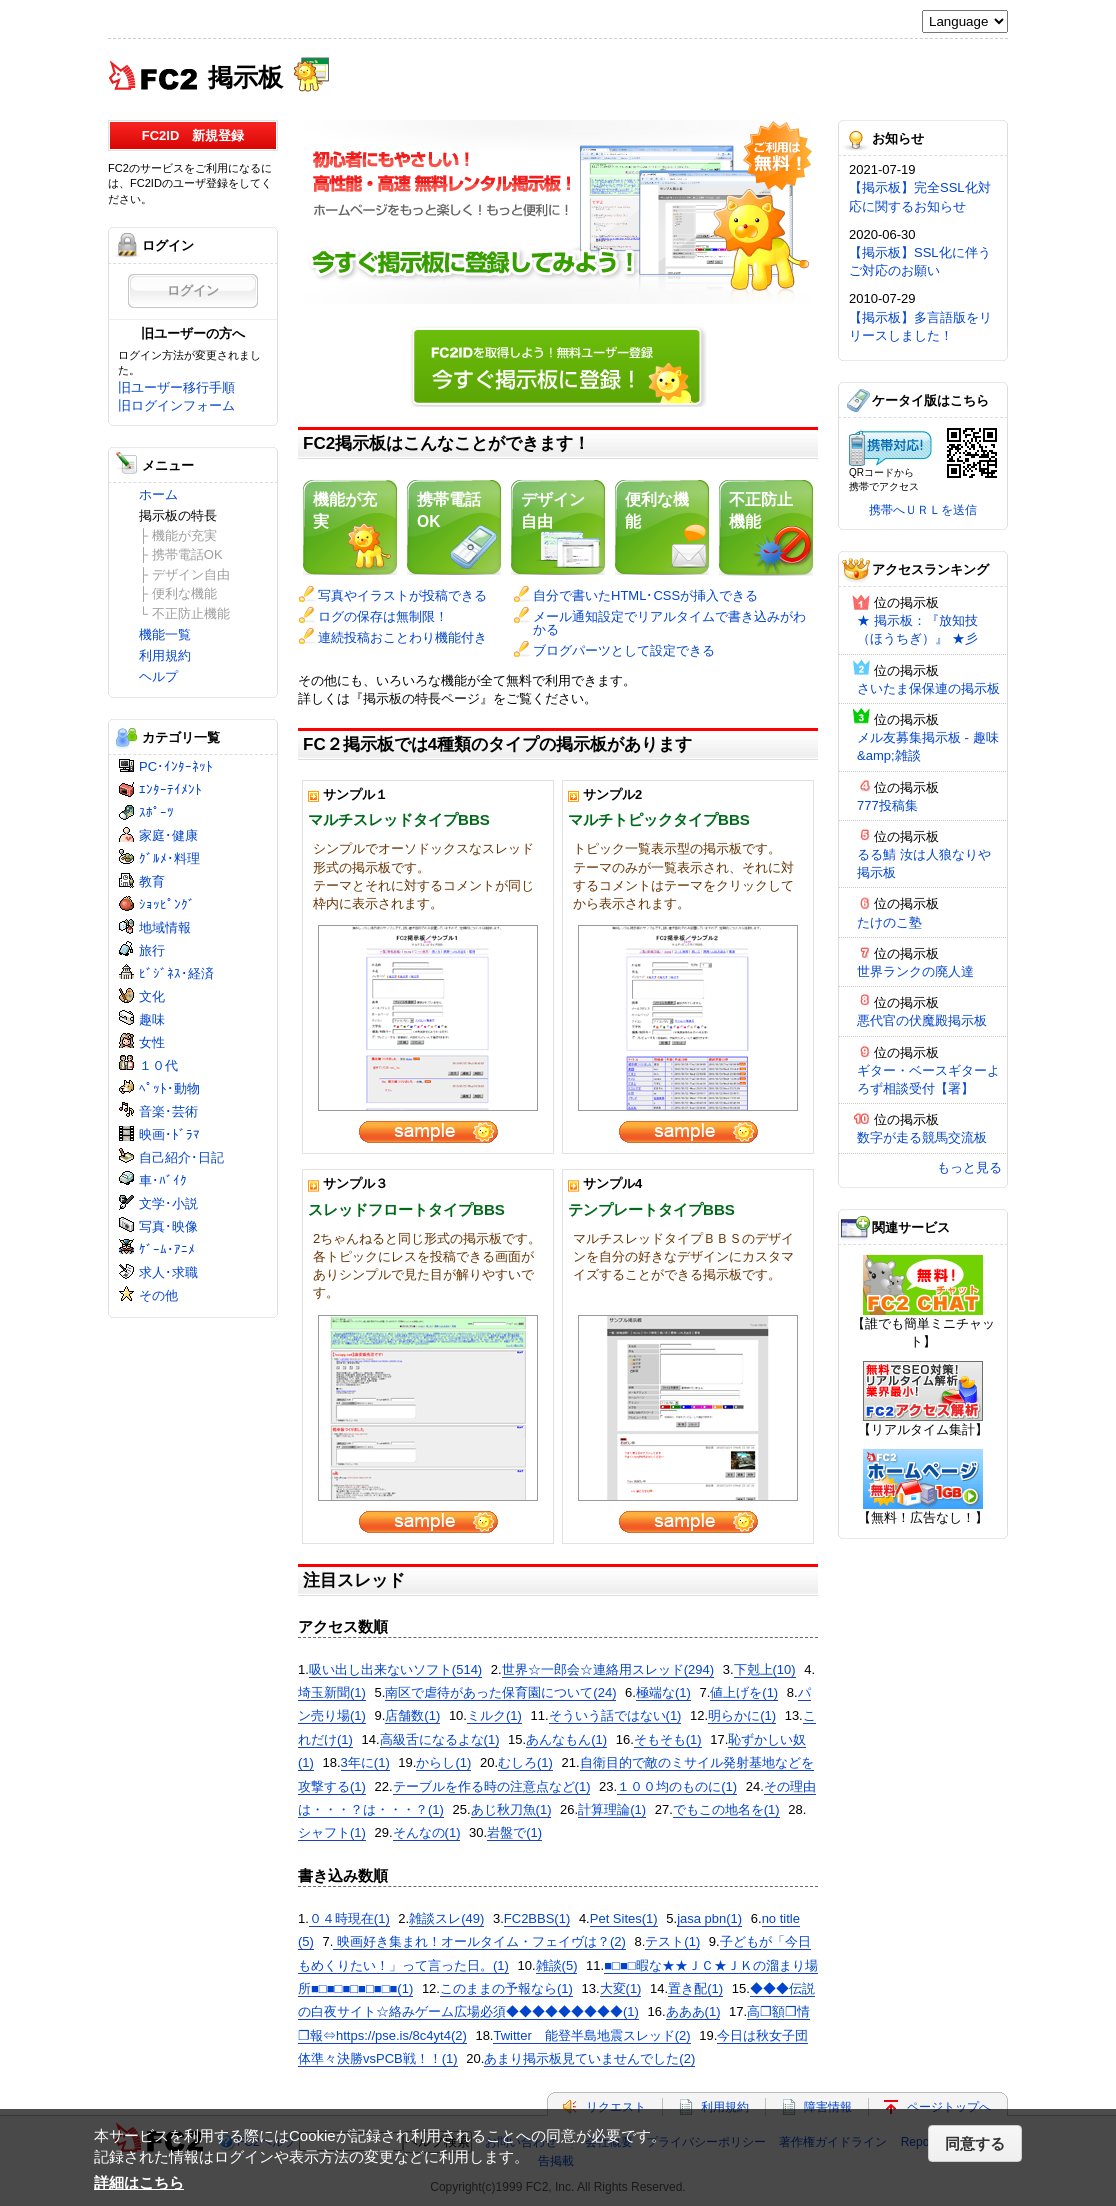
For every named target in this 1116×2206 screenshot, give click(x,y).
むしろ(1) (525, 1762)
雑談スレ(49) (446, 1918)
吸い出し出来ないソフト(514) (395, 1669)
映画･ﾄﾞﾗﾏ (169, 1134)
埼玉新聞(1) (332, 1692)
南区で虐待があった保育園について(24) (500, 1692)
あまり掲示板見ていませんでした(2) (589, 2058)
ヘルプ (158, 676)
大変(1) (621, 1988)
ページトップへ (949, 2107)
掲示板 (245, 75)
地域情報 (165, 927)
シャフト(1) (332, 1832)
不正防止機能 (761, 510)
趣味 (152, 1019)
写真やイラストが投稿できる (402, 595)
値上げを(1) (744, 1692)
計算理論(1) (612, 1809)
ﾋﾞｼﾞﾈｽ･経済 (176, 973)
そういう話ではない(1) (615, 1715)
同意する (975, 2143)
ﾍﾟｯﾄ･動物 (169, 1088)
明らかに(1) (742, 1715)
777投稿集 (887, 805)
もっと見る (969, 1167)
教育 (152, 881)
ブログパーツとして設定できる (624, 650)
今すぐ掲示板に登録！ (558, 363)
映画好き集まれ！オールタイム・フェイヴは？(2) (479, 1941)
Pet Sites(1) (624, 1918)
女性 (152, 1042)
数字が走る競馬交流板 (922, 1137)
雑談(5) (557, 1965)
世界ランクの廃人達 (915, 971)
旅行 (152, 950)
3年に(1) (365, 1762)
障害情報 (828, 2107)
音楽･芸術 (168, 1111)
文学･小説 (168, 1203)
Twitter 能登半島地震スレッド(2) (591, 2035)
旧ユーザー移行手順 (176, 387)
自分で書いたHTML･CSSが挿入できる (645, 595)
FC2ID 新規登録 (193, 135)
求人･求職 (168, 1272)
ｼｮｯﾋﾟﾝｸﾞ (167, 904)
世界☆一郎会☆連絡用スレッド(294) (608, 1669)
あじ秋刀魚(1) (511, 1809)
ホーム (158, 494)
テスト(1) (672, 1941)
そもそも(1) (668, 1739)
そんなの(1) (427, 1832)
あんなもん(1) (566, 1739)
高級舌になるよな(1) (440, 1739)
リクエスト (616, 2107)
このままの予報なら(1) (506, 1988)
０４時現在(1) (349, 1918)
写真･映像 (168, 1226)
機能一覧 (165, 634)
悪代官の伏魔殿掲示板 (922, 1020)
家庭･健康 (168, 835)
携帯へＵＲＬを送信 (923, 510)
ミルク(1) (494, 1715)
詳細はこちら (139, 2182)
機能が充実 (345, 510)
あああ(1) (693, 2011)
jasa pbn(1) (709, 1918)
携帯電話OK (449, 510)
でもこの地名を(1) (726, 1809)
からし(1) (443, 1762)
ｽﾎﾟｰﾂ (156, 812)
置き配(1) (695, 1988)
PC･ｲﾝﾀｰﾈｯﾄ (176, 766)
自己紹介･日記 (181, 1157)
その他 (158, 1295)
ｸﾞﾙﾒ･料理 (169, 858)
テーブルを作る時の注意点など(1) (492, 1786)
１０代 (158, 1065)
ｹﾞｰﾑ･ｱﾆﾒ (167, 1249)
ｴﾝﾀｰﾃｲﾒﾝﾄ (170, 789)
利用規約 (165, 655)
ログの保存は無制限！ (383, 616)
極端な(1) (663, 1692)
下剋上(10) (765, 1669)
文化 (152, 996)
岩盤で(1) (514, 1832)
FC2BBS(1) (537, 1918)
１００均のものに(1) (677, 1786)
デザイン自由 (553, 510)
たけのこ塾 (889, 922)
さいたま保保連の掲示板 (928, 688)
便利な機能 (657, 510)
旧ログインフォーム (176, 405)
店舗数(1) (412, 1715)
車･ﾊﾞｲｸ (163, 1180)
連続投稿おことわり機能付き (402, 637)
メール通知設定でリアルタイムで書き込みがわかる (669, 623)
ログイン (193, 290)
